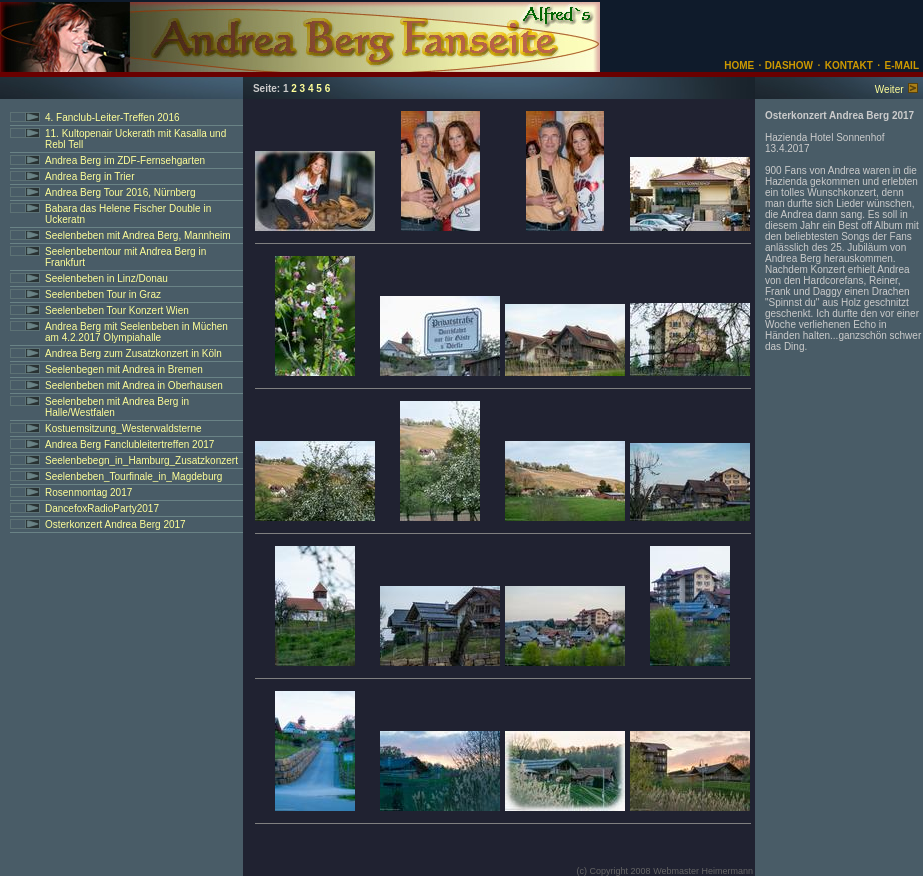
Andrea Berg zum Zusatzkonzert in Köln (133, 353)
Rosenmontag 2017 (88, 492)
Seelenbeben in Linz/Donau (106, 278)
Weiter (889, 89)
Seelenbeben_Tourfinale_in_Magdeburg (133, 476)
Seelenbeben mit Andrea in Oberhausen (134, 385)
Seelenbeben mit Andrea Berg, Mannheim (138, 235)
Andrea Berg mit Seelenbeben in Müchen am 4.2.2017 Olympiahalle (136, 332)
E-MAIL (902, 65)
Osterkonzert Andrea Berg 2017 (115, 524)
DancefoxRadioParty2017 (102, 508)
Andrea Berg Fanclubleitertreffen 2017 (129, 444)
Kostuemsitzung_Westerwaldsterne (123, 428)
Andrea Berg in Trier (90, 176)
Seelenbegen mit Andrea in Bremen (124, 369)
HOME (739, 65)
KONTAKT (849, 65)
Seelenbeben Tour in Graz (103, 294)
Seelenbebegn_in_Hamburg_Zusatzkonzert (141, 460)
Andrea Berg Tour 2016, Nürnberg (120, 192)
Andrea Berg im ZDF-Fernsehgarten (125, 160)
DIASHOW (787, 65)
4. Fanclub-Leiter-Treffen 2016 (112, 117)
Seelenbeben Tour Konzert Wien (117, 310)
